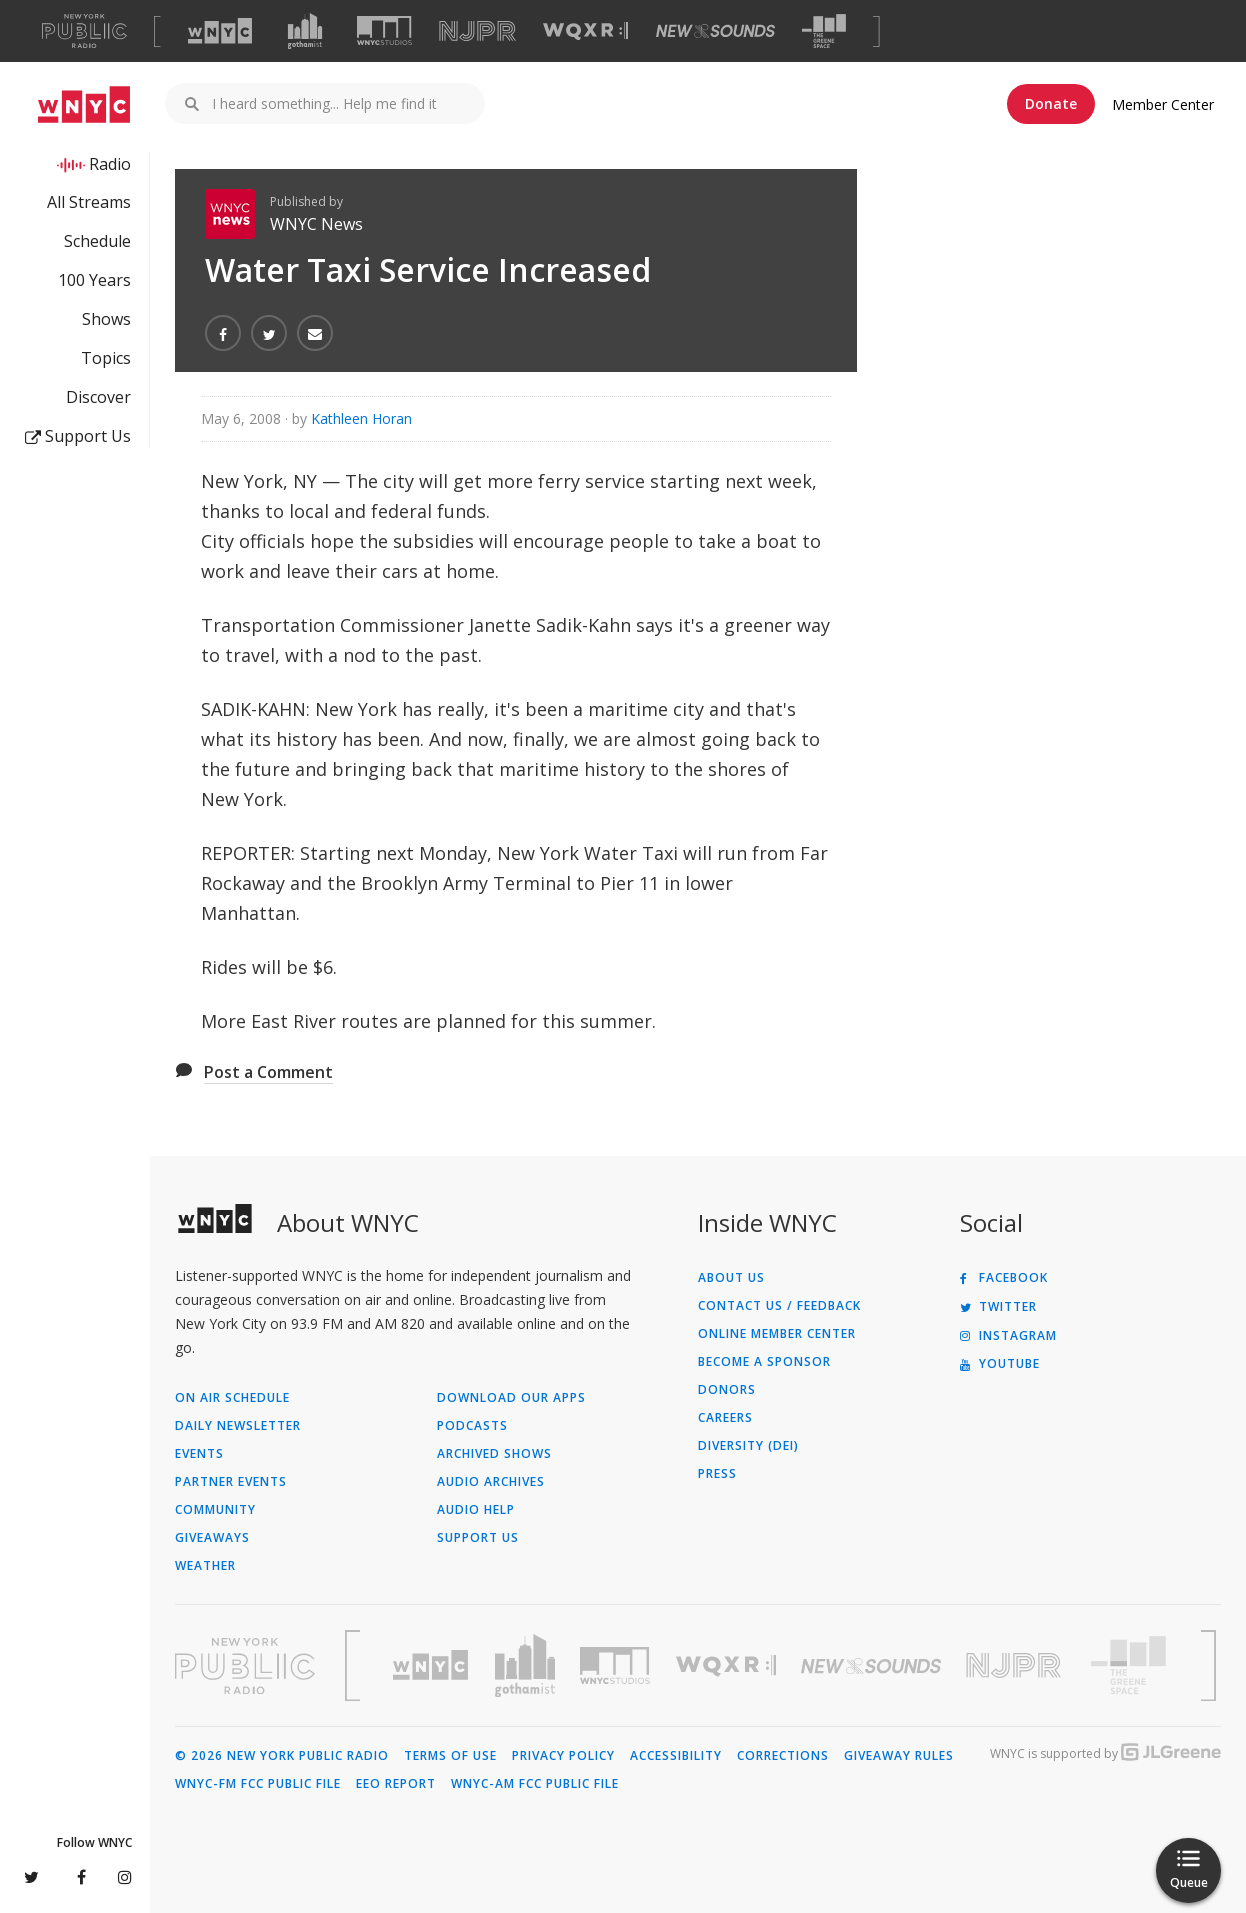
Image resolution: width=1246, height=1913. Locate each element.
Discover (98, 397)
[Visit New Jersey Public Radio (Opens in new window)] (1016, 1665)
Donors (727, 1390)
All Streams (89, 202)
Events (199, 1454)
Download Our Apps (511, 1398)
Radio (110, 164)
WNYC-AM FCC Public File (535, 1784)
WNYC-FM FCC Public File (258, 1784)
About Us (731, 1278)
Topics (106, 358)
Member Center (1163, 104)
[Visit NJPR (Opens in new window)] (477, 31)
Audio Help (476, 1510)
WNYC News (316, 224)
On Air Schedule (232, 1398)
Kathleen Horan (361, 418)
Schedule (97, 241)
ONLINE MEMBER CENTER (777, 1334)
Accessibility (676, 1756)
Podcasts (472, 1426)
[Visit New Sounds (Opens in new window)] (715, 31)
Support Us (78, 436)
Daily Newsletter (238, 1426)
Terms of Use (450, 1756)
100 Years (94, 280)
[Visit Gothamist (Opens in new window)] (305, 31)
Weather (205, 1566)
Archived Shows (494, 1454)
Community (215, 1510)
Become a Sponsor (764, 1362)
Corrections (783, 1756)
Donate (1051, 103)
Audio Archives (491, 1482)
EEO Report (396, 1784)
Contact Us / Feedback (779, 1306)
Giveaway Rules (899, 1756)
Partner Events (231, 1482)
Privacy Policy (563, 1756)
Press (717, 1474)
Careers (725, 1418)
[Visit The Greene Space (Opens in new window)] (824, 31)
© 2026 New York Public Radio (282, 1756)
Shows (106, 319)
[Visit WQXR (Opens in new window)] (585, 31)
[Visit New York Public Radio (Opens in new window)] (245, 1666)
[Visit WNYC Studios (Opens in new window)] (384, 30)
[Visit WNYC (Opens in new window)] (220, 31)
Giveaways (212, 1538)
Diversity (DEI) (748, 1446)
